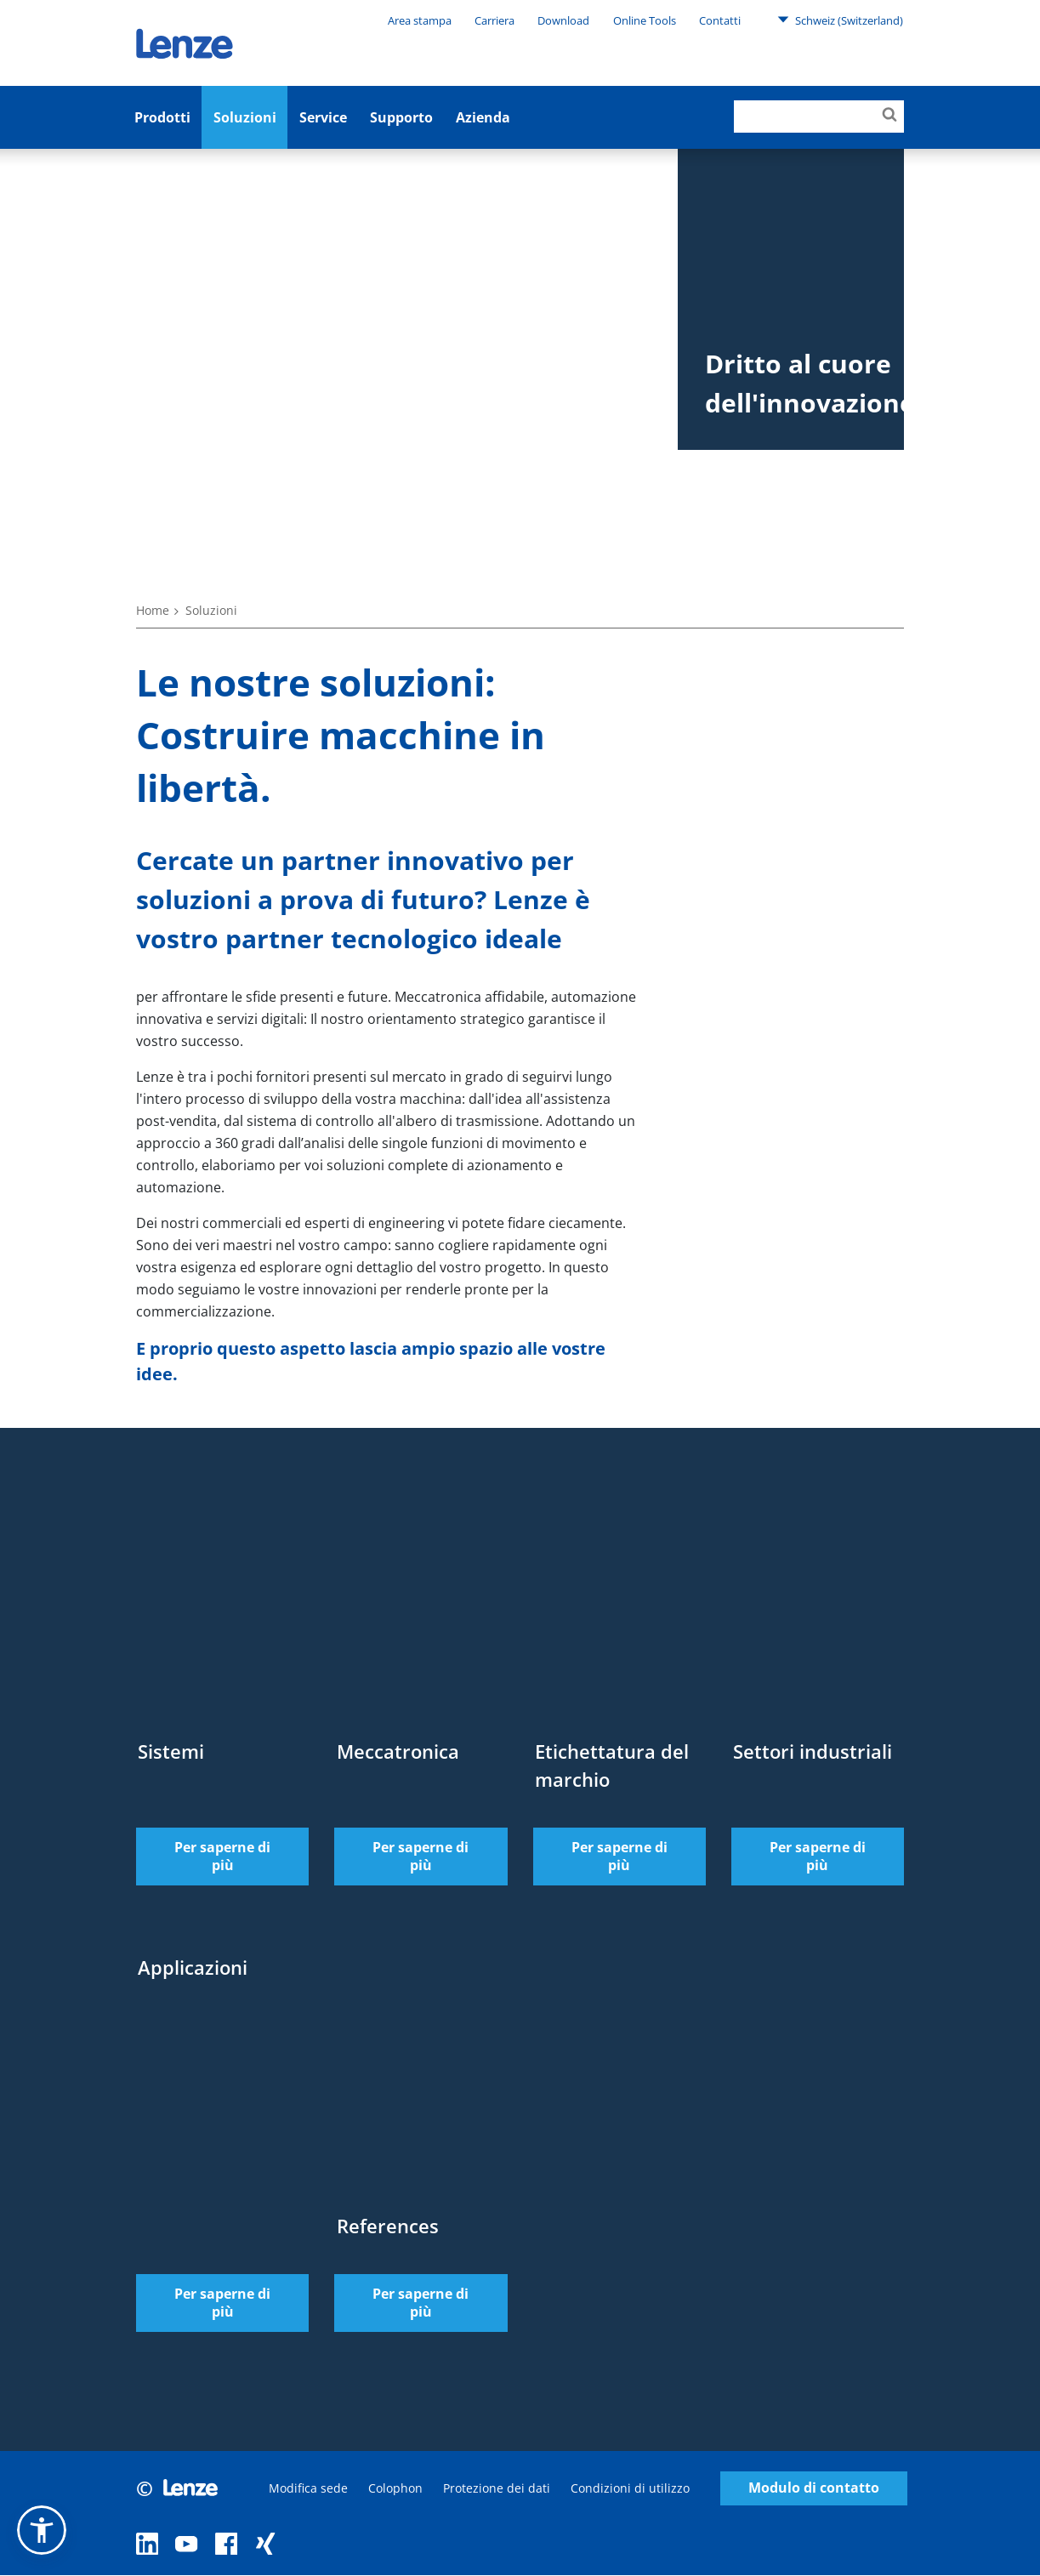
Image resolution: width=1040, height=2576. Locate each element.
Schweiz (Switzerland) (840, 19)
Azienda (483, 117)
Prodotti (162, 117)
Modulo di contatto (813, 2489)
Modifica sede (308, 2489)
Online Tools (644, 20)
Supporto (401, 117)
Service (323, 117)
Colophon (395, 2489)
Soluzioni (244, 117)
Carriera (494, 20)
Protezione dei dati (496, 2489)
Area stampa (420, 20)
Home (152, 610)
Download (563, 20)
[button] (41, 2530)
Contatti (720, 20)
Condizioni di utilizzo (630, 2489)
